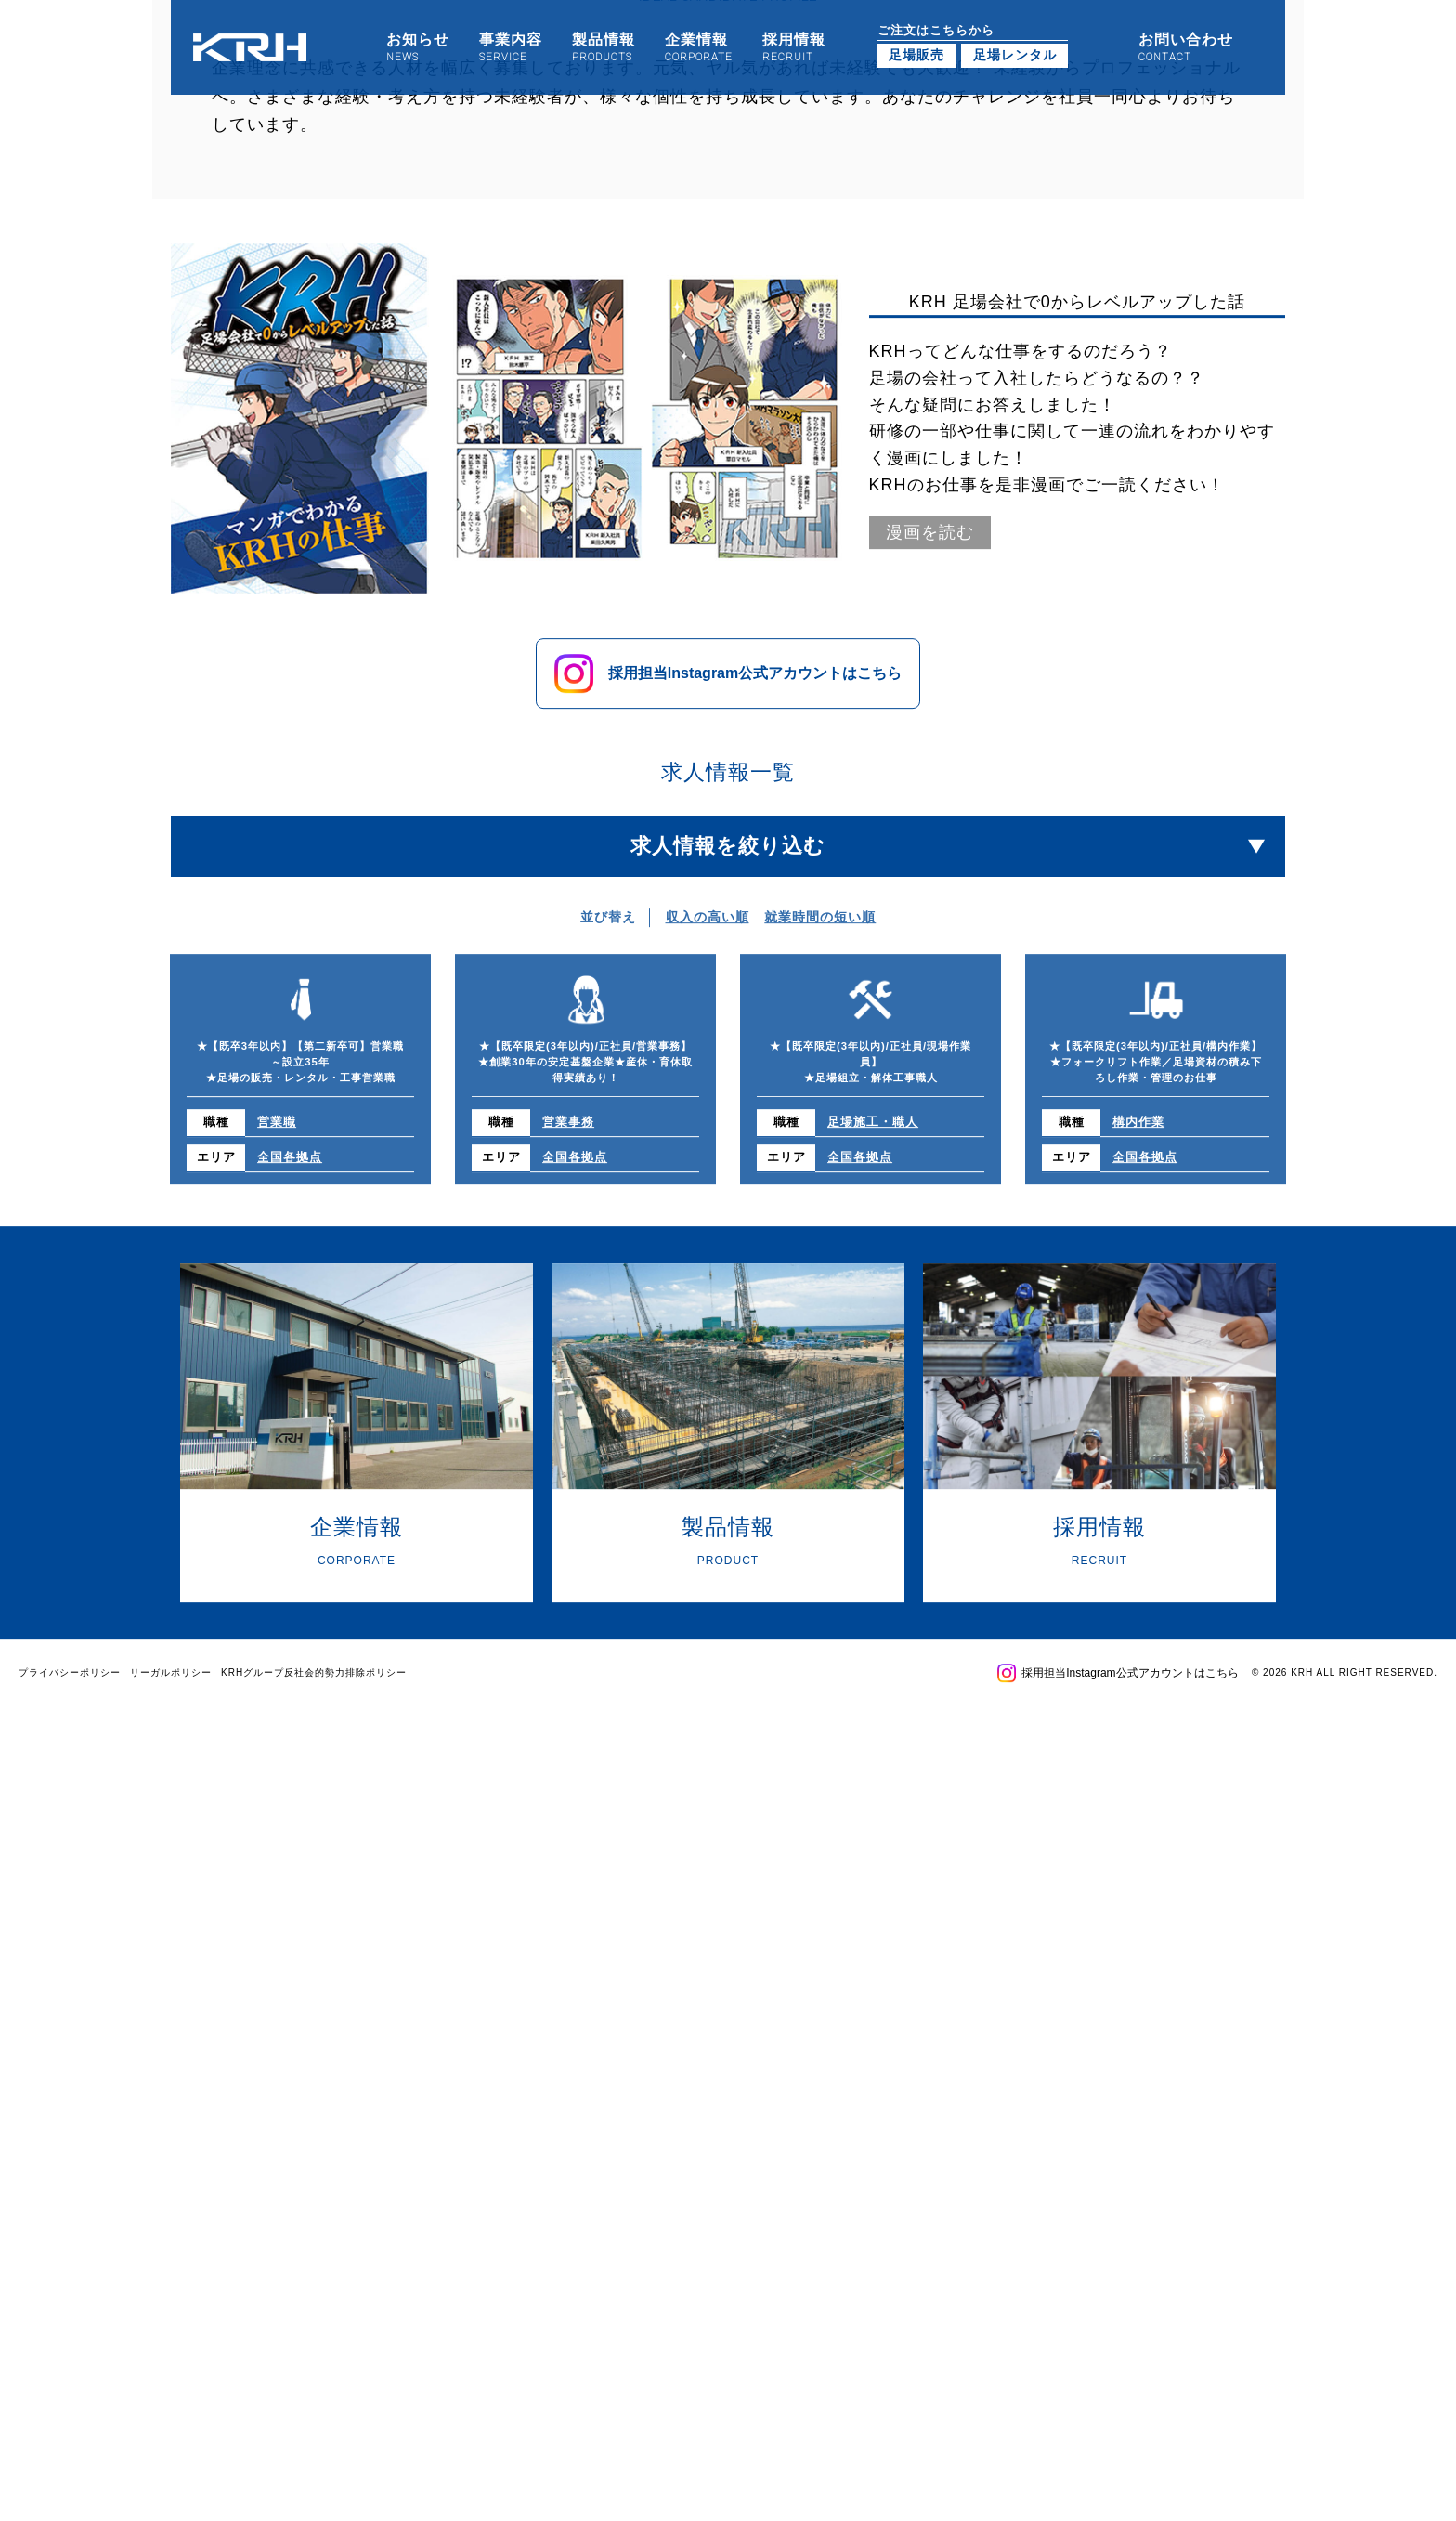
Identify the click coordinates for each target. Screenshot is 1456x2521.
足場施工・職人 (872, 1033)
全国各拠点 (289, 1069)
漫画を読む (930, 444)
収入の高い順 (707, 828)
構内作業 (1138, 1033)
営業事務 (568, 1033)
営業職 (276, 1033)
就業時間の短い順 (820, 828)
